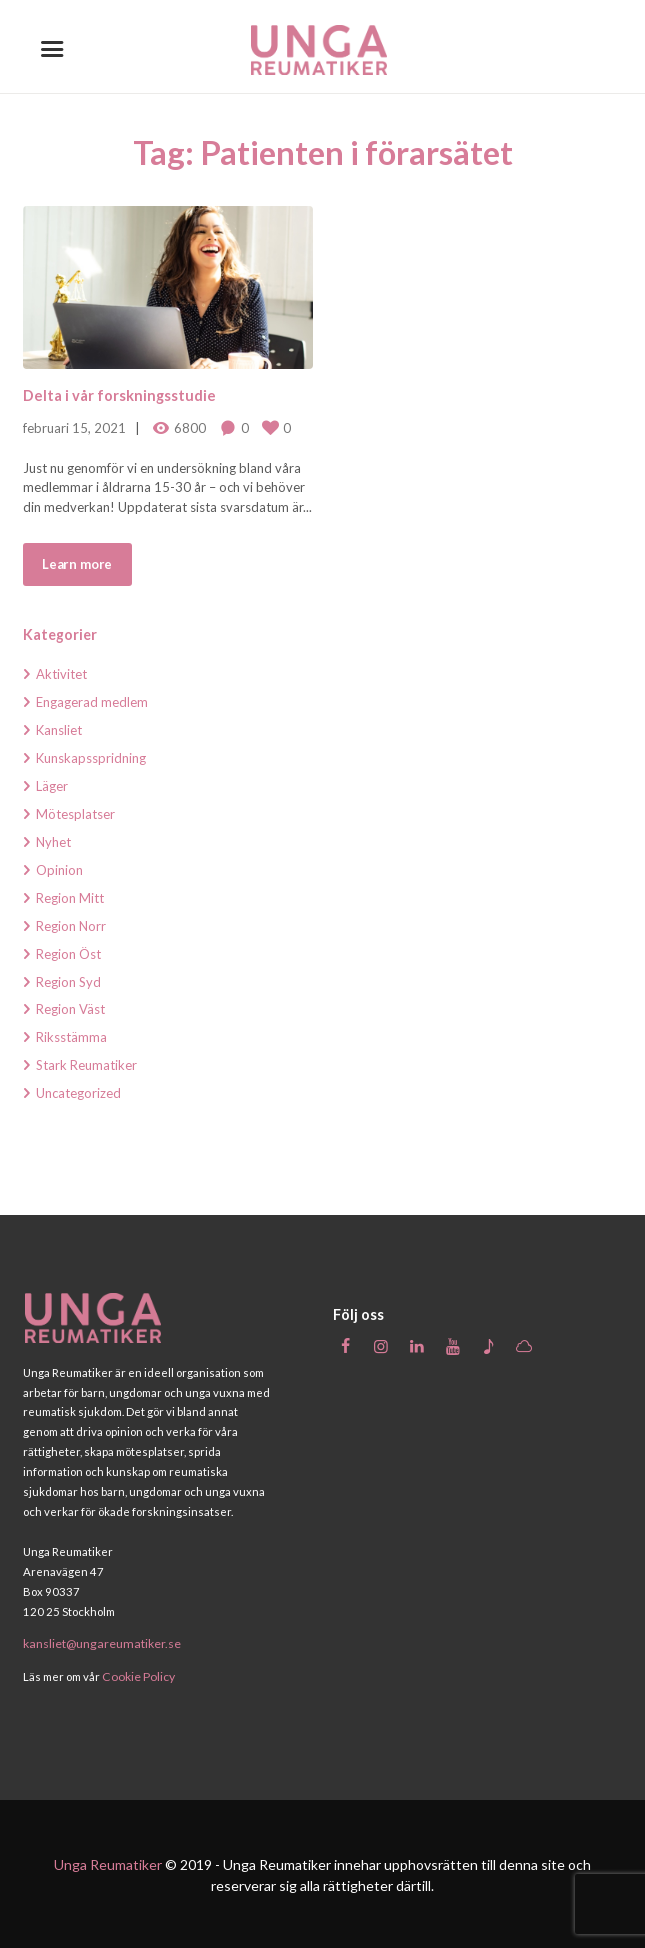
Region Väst (70, 1009)
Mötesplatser (75, 814)
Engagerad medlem (92, 702)
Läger (52, 786)
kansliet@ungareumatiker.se (98, 1642)
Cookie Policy (136, 1673)
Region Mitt (70, 898)
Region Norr (71, 926)
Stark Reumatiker (86, 1065)
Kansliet (59, 730)
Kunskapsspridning (91, 758)
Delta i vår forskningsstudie (118, 395)
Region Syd (68, 982)
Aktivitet (61, 674)
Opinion (59, 870)
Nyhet (53, 842)
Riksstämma (71, 1037)
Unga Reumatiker (108, 1861)
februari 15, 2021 (74, 427)
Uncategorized (78, 1093)
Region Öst (68, 954)
